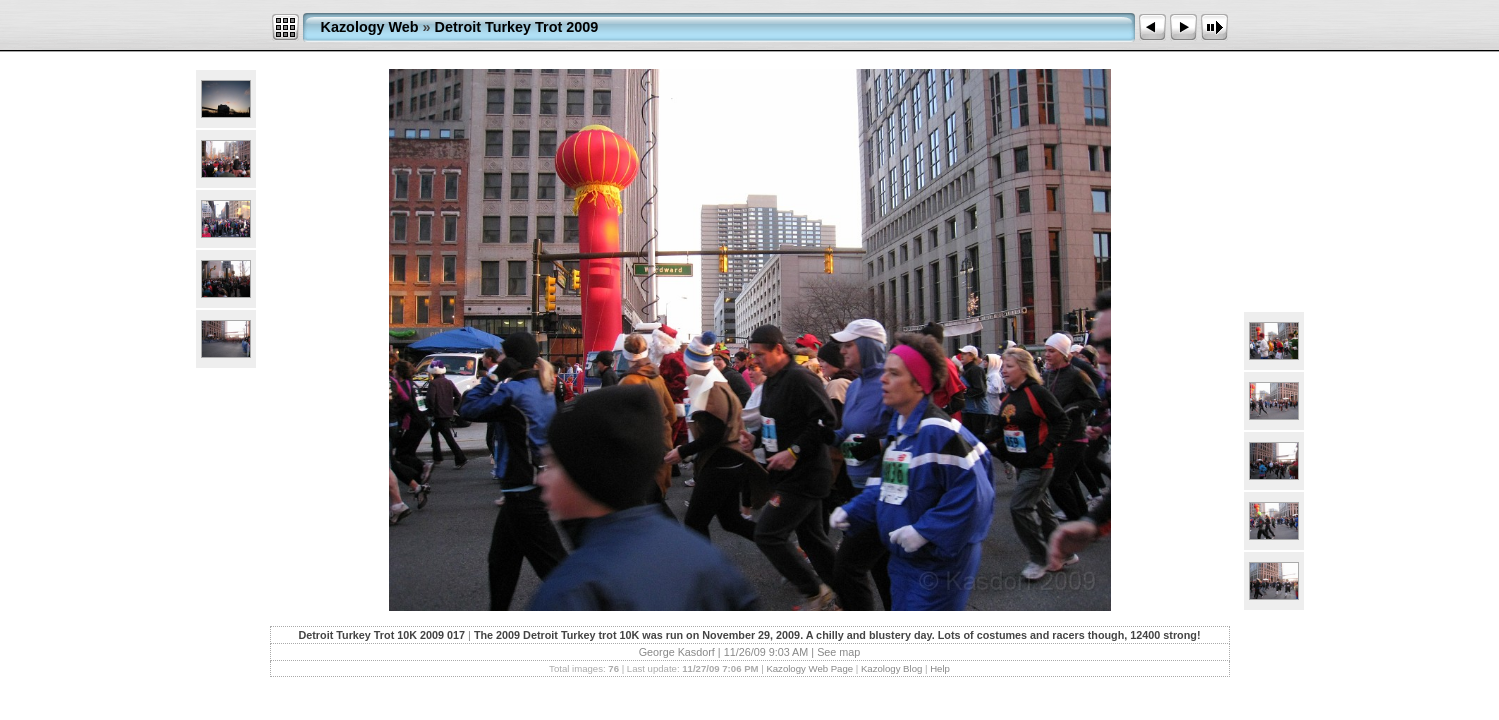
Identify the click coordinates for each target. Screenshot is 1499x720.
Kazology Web (370, 27)
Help (940, 668)
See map (838, 652)
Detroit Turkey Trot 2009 (517, 27)
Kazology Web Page (809, 668)
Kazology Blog (891, 668)
